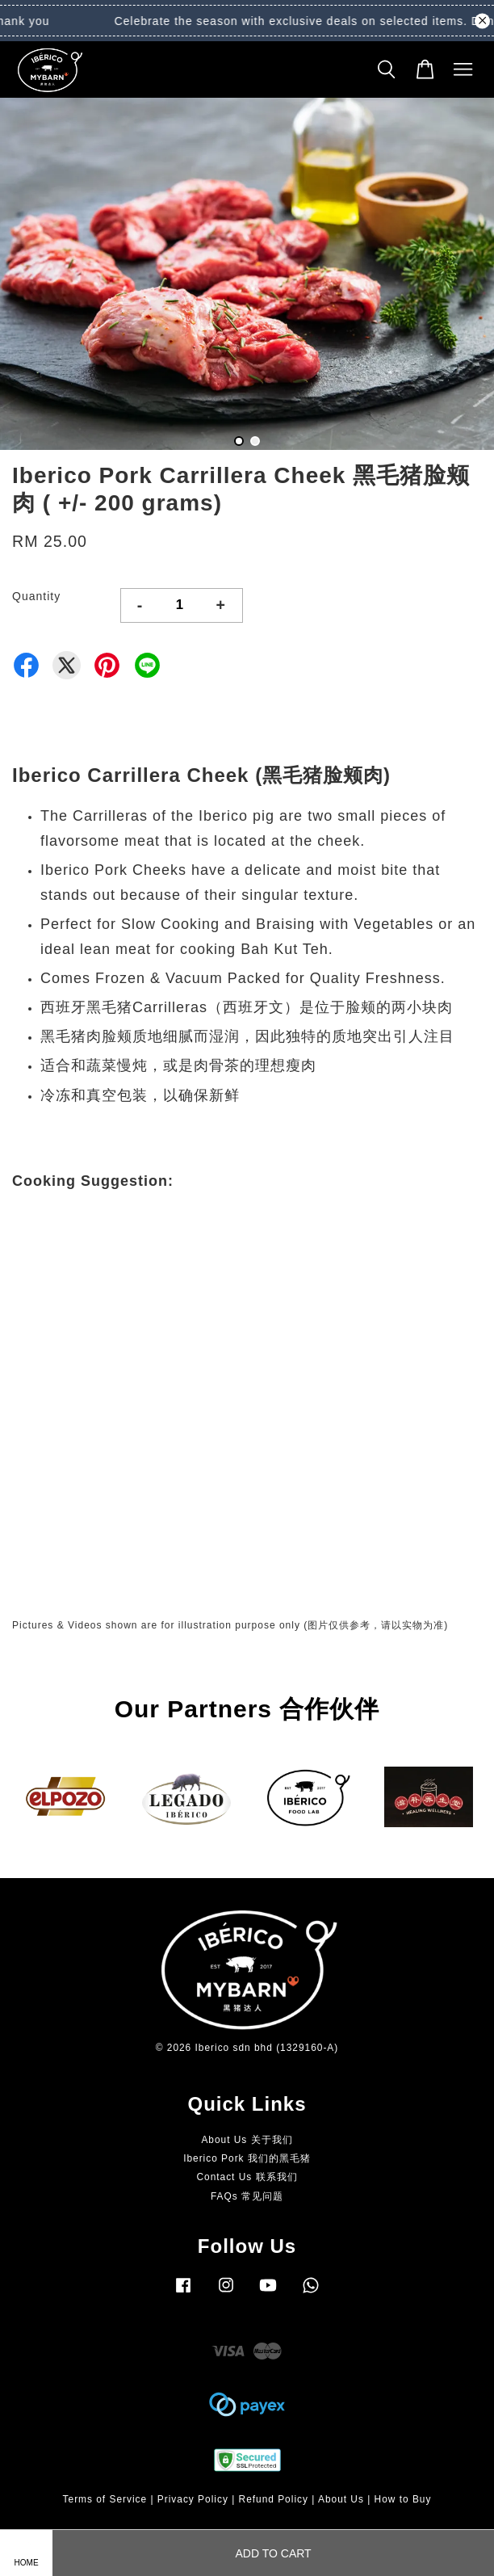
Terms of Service (105, 2499)
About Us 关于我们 (246, 2139)
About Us (341, 2499)
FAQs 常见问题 (247, 2196)
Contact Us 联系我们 (246, 2177)
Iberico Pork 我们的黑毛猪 (247, 2158)
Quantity (36, 596)
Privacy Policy (192, 2499)
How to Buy (403, 2499)
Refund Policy (273, 2499)
